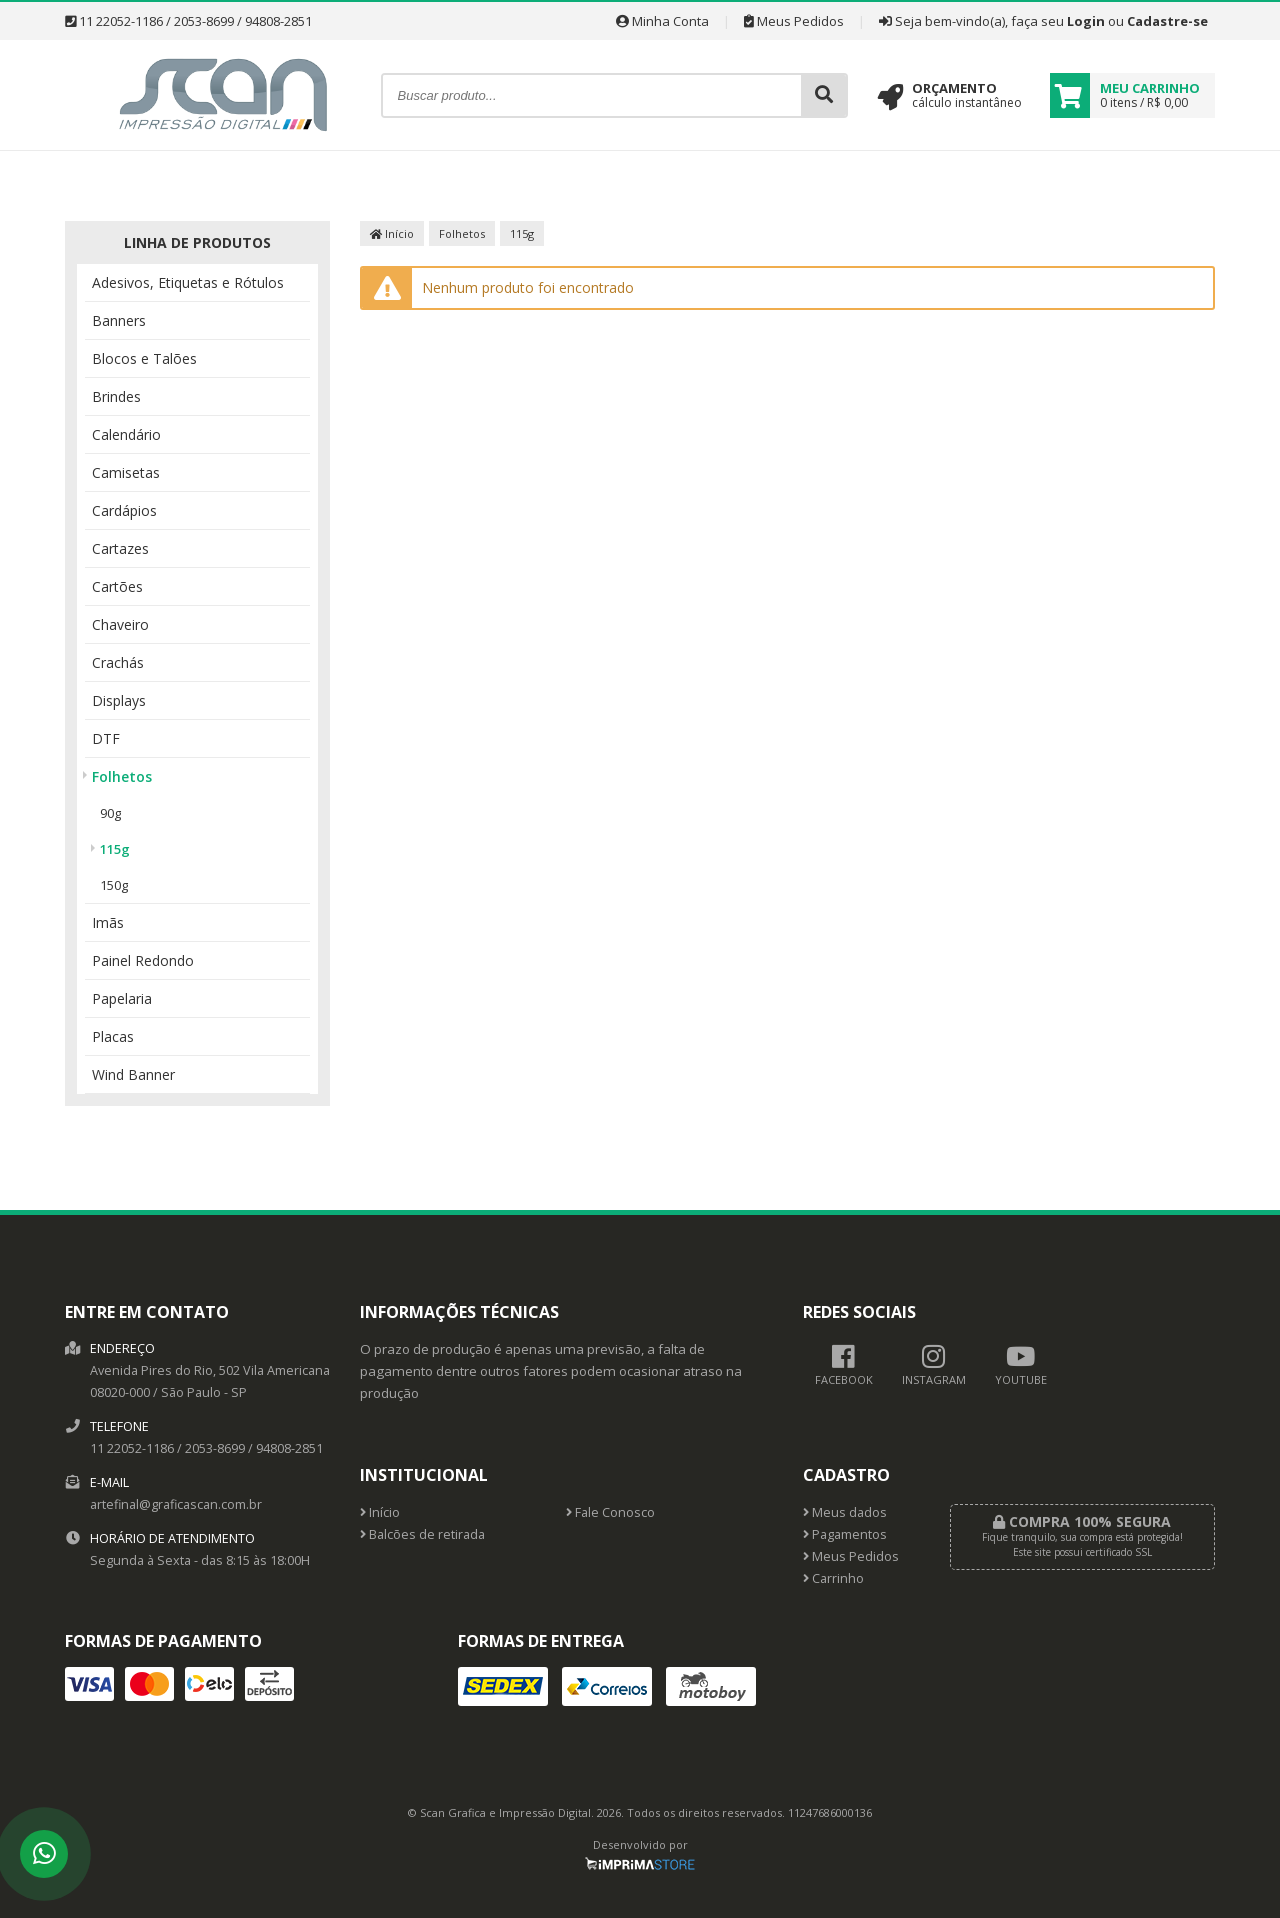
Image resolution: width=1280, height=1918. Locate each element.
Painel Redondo (143, 960)
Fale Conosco (610, 1512)
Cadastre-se (1167, 21)
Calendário (126, 434)
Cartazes (120, 548)
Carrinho (833, 1578)
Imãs (108, 922)
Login (1086, 21)
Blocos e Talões (144, 358)
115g (115, 849)
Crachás (118, 662)
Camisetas (126, 472)
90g (110, 813)
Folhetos (122, 776)
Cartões (117, 586)
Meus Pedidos (794, 21)
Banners (119, 320)
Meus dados (845, 1512)
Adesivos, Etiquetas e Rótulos (188, 282)
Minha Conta (662, 21)
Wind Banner (133, 1074)
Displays (119, 700)
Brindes (116, 396)
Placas (113, 1036)
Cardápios (124, 510)
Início (392, 233)
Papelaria (122, 998)
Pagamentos (845, 1534)
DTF (106, 738)
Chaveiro (120, 624)
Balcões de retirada (422, 1534)
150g (114, 885)
